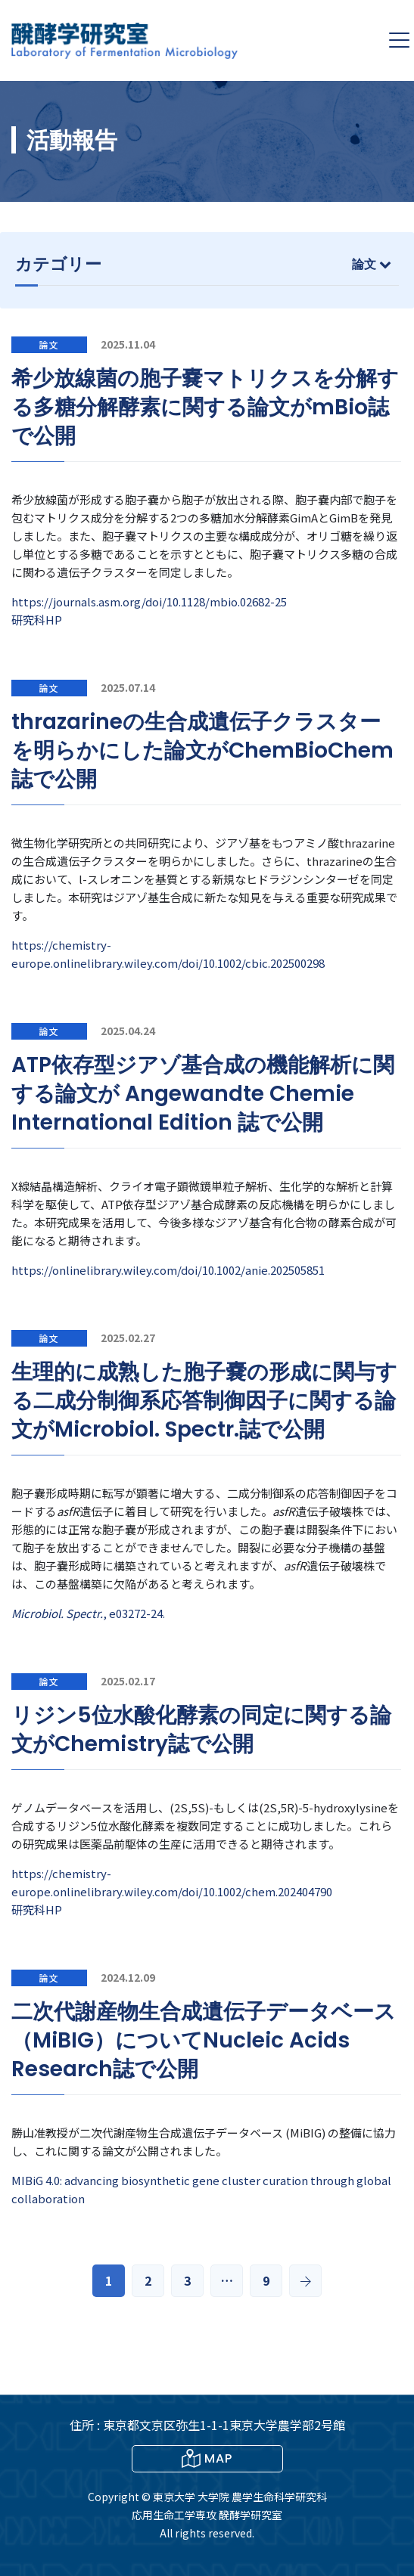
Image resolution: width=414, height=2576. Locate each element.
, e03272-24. (88, 1613)
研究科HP (36, 620)
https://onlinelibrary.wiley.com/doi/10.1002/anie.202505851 (168, 1270)
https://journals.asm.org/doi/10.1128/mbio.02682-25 (149, 601)
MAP (207, 2458)
